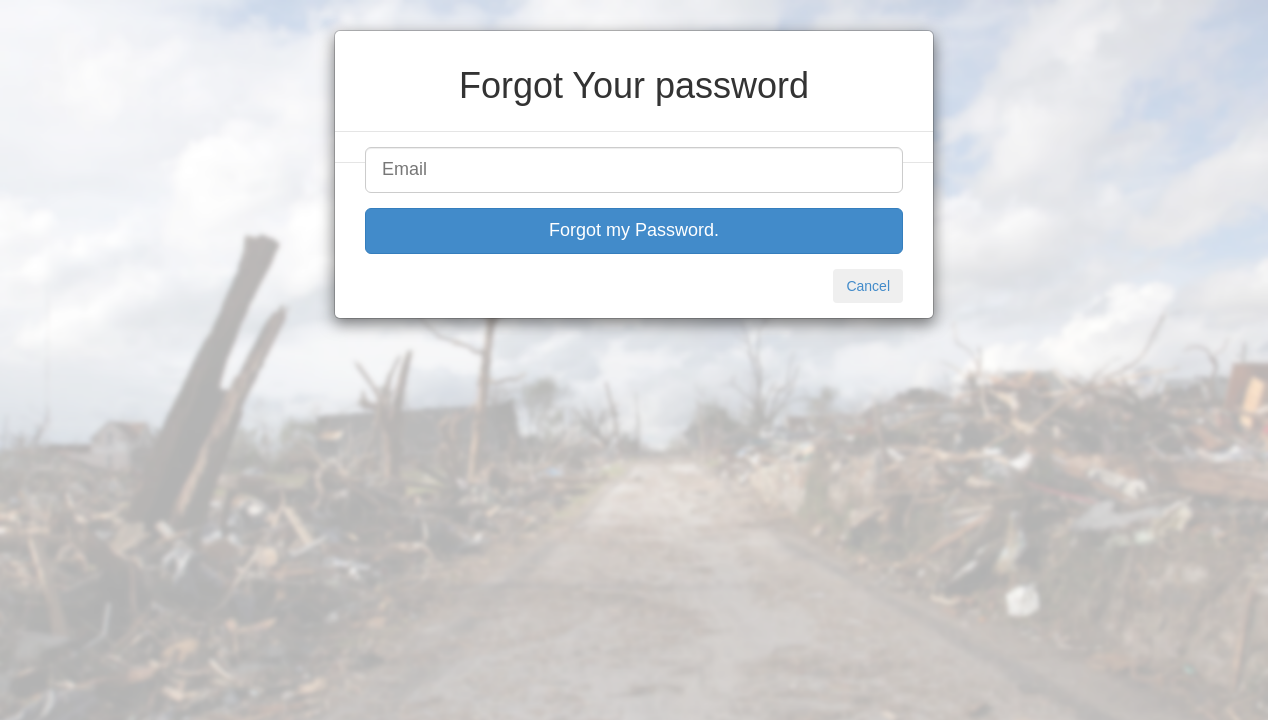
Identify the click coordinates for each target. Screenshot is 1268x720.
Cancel (868, 286)
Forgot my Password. (634, 230)
